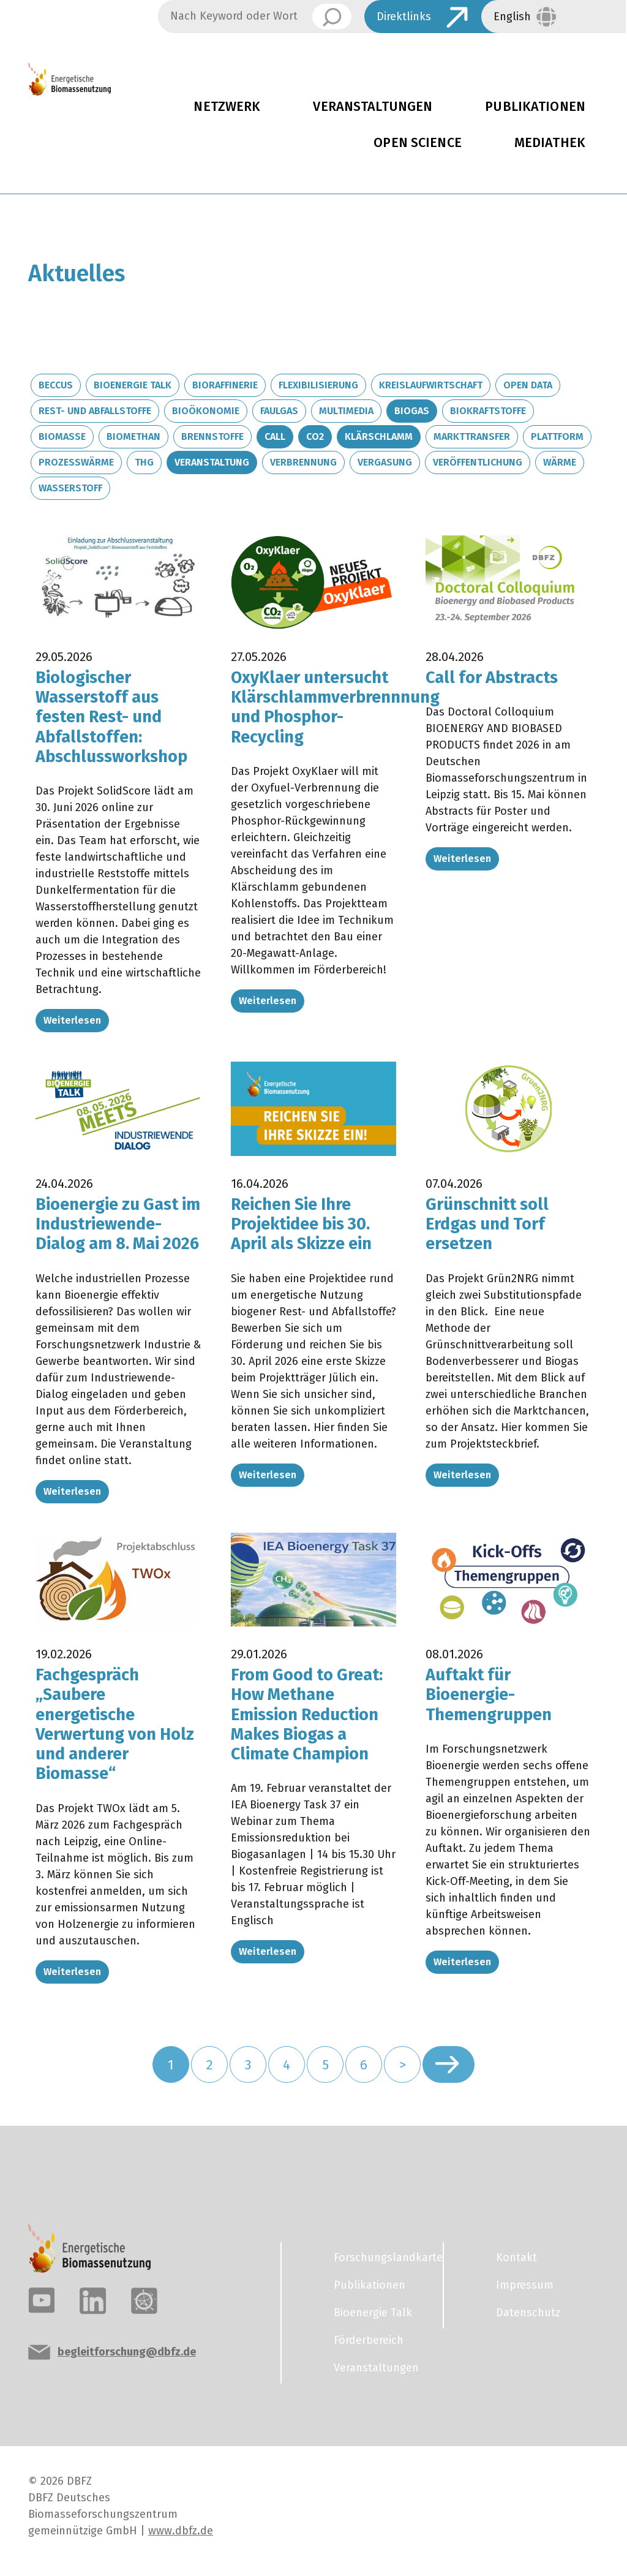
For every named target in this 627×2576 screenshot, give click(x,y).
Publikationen (369, 2285)
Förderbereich (369, 2340)
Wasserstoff (70, 488)
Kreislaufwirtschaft (430, 385)
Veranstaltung (212, 462)
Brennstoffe (212, 436)
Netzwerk (226, 107)
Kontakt (516, 2257)
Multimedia (346, 411)
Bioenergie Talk (132, 385)
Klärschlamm (379, 436)
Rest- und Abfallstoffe (95, 411)
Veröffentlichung (477, 462)
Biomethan (133, 436)
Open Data (527, 385)
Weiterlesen (72, 1020)
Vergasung (385, 462)
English (512, 16)
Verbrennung (303, 462)
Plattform (557, 436)
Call (275, 436)
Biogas (411, 411)
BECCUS (56, 385)
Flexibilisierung (318, 385)
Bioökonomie (205, 411)
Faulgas (279, 411)
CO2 (315, 436)
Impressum (525, 2285)
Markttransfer (472, 436)
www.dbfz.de (180, 2530)
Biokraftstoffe (488, 411)
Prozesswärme (76, 462)
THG (144, 462)
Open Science (418, 143)
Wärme (559, 462)
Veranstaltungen (372, 107)
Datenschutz (528, 2312)
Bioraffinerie (225, 385)
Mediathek (549, 143)
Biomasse (62, 436)
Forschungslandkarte (381, 2257)
